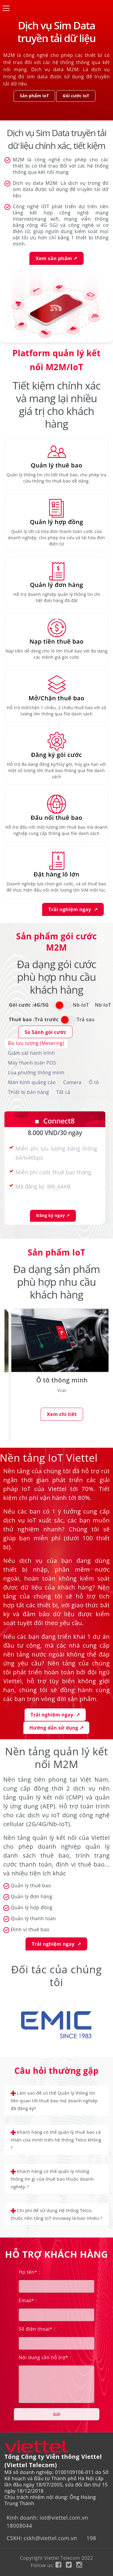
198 (91, 2538)
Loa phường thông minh (36, 1072)
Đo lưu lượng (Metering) (36, 1043)
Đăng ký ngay (53, 1215)
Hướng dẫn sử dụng (56, 1727)
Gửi (56, 2414)
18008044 (19, 2525)
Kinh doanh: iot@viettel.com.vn (47, 2517)
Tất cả (63, 1092)
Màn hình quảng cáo (32, 1082)
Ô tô (94, 1082)
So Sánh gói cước (45, 1032)
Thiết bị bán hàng (28, 1092)
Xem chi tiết (62, 1414)
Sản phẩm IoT (34, 95)
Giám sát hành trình (31, 1053)
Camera (72, 1082)
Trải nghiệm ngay (73, 909)
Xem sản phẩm (56, 258)
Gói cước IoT (76, 95)
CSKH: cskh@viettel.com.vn (42, 2538)
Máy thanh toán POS (32, 1062)
